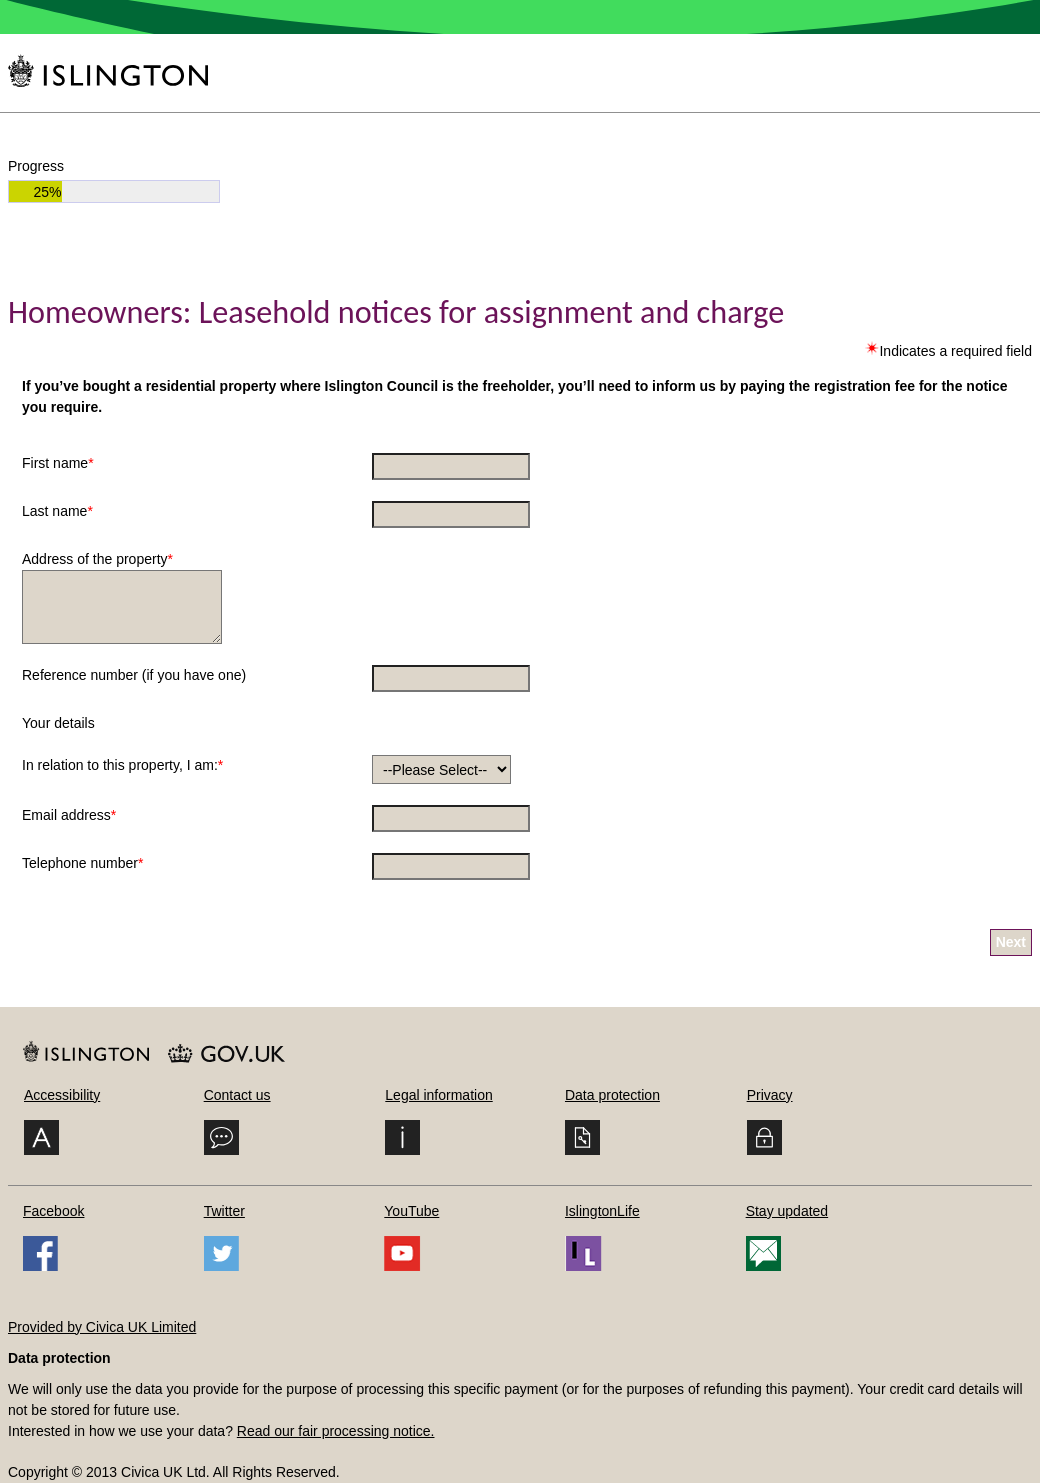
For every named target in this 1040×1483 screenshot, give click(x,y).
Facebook (53, 1211)
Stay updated (787, 1211)
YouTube (411, 1211)
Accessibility (62, 1095)
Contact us (237, 1095)
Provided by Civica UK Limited (102, 1327)
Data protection (612, 1095)
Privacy (770, 1095)
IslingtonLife (602, 1211)
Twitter (224, 1211)
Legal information (438, 1095)
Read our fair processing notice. (336, 1431)
